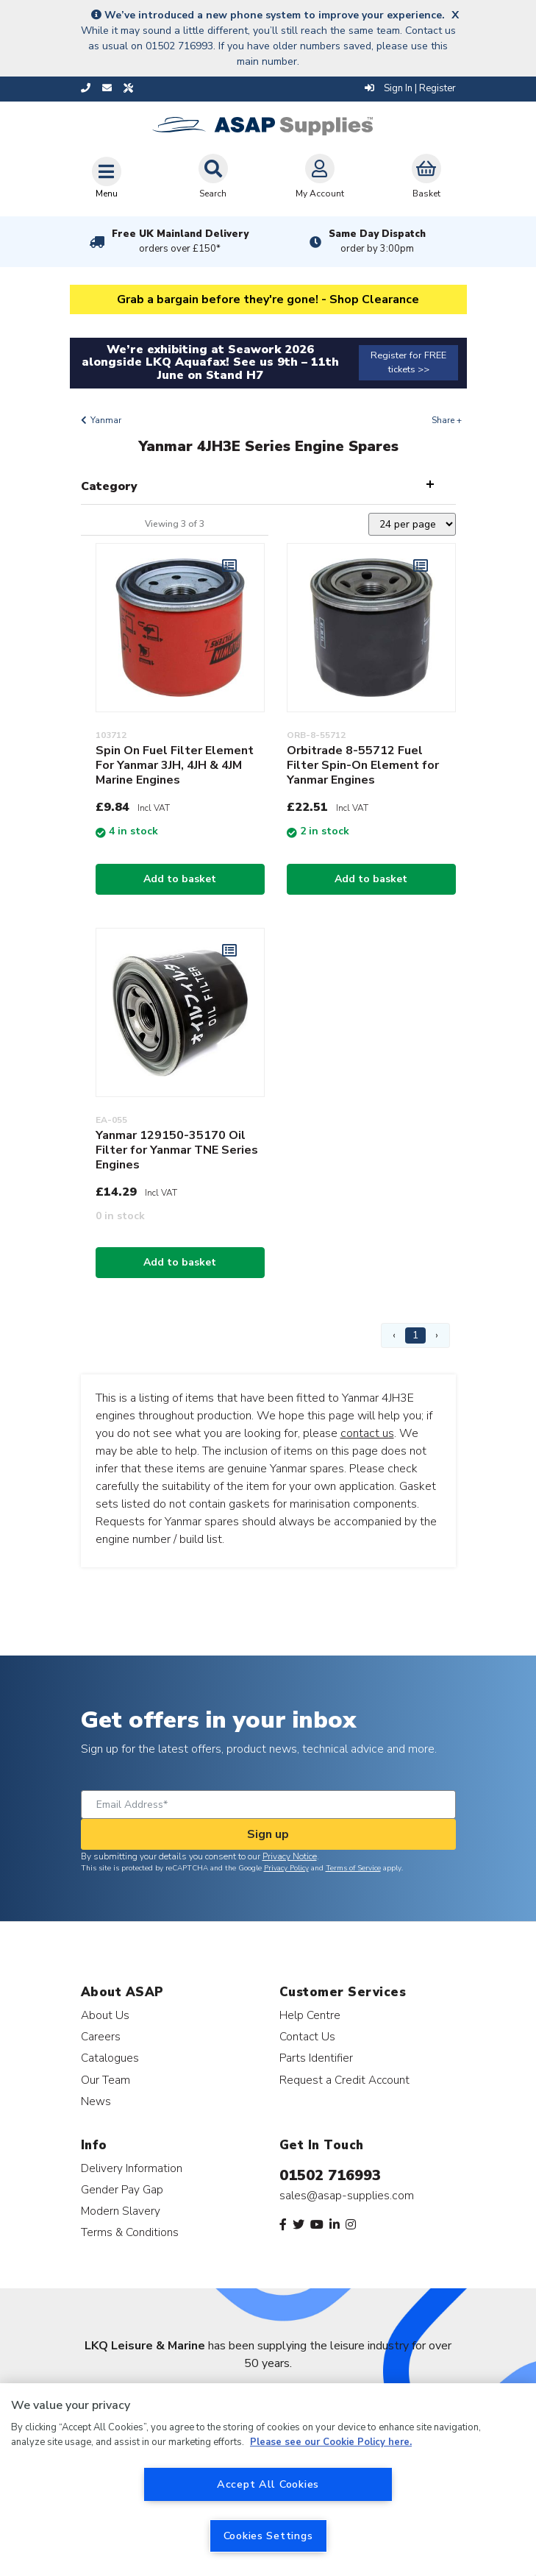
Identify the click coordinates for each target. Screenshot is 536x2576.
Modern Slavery (120, 2210)
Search (213, 176)
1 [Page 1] (415, 1335)
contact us (367, 1433)
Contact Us (307, 2036)
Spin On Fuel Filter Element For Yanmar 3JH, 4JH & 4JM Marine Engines (175, 765)
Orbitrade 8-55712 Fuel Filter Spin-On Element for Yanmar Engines (363, 765)
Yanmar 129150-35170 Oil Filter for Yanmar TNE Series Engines (177, 1150)
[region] (268, 2479)
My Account (320, 176)
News (96, 2101)
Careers (101, 2036)
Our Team (105, 2079)
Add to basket (179, 879)
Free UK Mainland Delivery (180, 241)
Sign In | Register (410, 88)
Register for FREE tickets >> (408, 362)
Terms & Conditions (130, 2232)
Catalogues (110, 2057)
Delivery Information (131, 2168)
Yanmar (105, 420)
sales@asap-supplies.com (346, 2196)
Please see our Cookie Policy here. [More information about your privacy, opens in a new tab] (331, 2442)
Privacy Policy (286, 1868)
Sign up (268, 1834)
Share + (447, 420)
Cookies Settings (268, 2535)
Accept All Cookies (268, 2484)
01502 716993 (330, 2175)
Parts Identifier (316, 2057)
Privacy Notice (289, 1856)
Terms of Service (353, 1868)
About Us (105, 2015)
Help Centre (309, 2015)
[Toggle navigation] (106, 177)
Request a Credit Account (344, 2079)
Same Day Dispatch (377, 241)
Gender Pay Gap (122, 2189)
